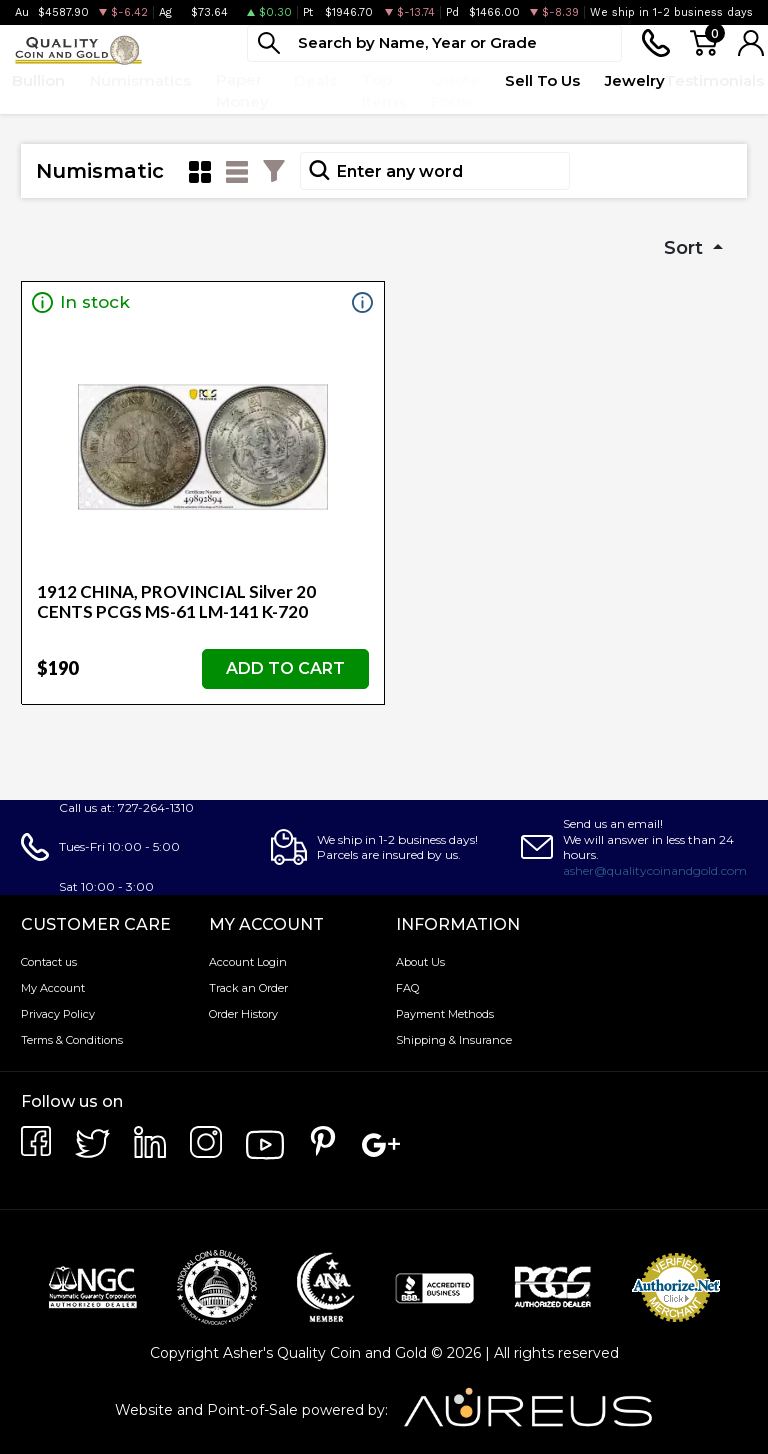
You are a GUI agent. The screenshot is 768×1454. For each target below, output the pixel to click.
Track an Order (248, 988)
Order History (243, 1014)
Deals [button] (315, 80)
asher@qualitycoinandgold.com (655, 870)
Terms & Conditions (72, 1040)
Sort (686, 248)
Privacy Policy (58, 1014)
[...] (434, 43)
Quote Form (455, 91)
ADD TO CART (285, 668)
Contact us (49, 962)
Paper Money (242, 91)
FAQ (407, 988)
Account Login (248, 962)
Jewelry (635, 80)
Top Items (384, 91)
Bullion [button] (38, 80)
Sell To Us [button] (542, 80)
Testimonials (714, 80)
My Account (53, 988)
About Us (420, 962)
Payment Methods (445, 1014)
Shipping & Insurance (454, 1040)
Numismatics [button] (140, 80)
